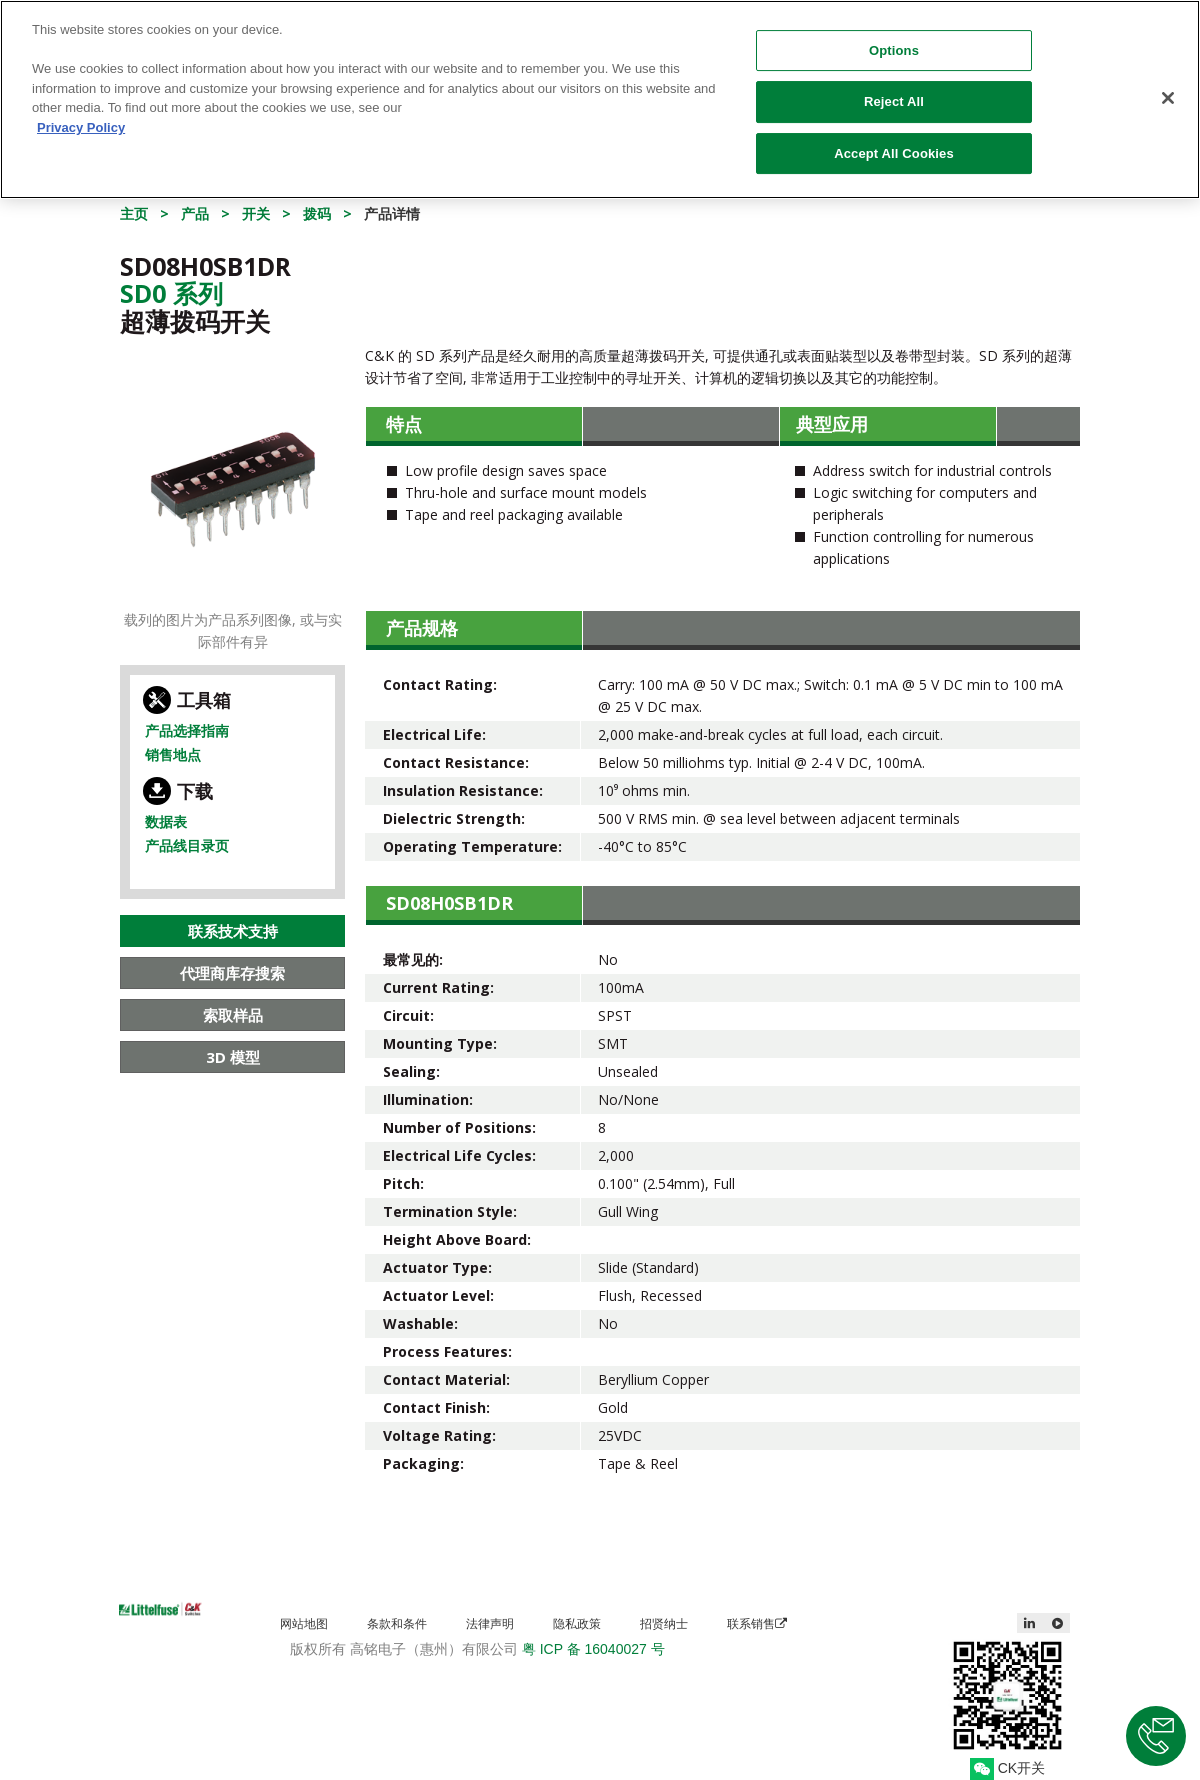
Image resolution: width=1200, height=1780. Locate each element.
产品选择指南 (187, 730)
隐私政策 (577, 1623)
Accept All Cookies (894, 141)
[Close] (1168, 86)
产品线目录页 (187, 845)
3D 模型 (233, 1057)
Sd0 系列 (171, 293)
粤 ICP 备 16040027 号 (593, 1649)
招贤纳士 (664, 1623)
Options (894, 38)
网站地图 (304, 1623)
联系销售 (757, 1623)
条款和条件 (397, 1623)
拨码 (317, 213)
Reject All (894, 90)
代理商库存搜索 (232, 973)
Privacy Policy (81, 115)
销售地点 (173, 754)
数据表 (166, 821)
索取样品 (233, 1015)
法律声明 (490, 1623)
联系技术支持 (233, 931)
